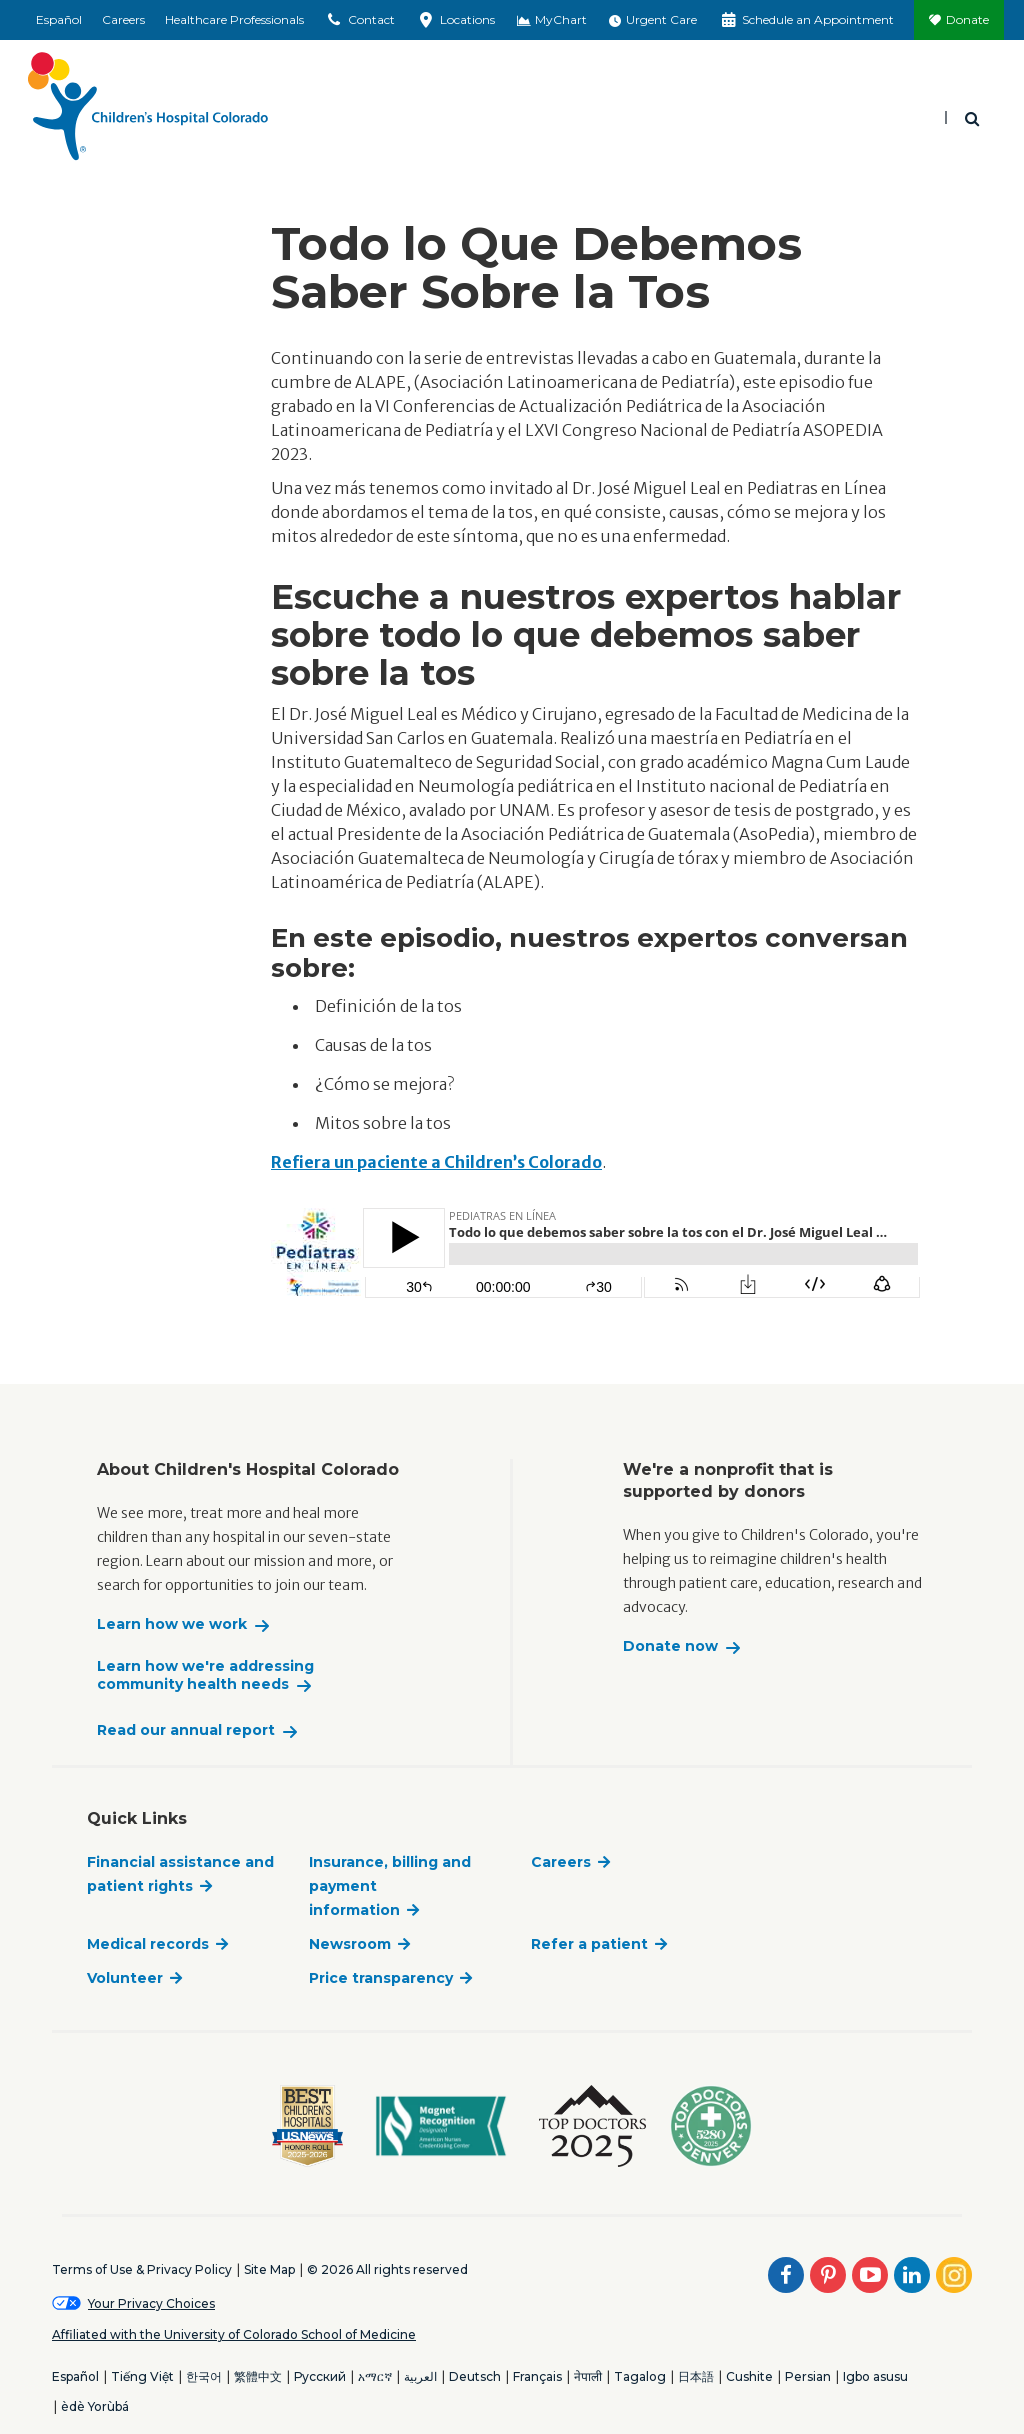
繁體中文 (258, 2376)
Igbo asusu (875, 2376)
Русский (320, 2376)
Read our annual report (186, 1730)
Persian (808, 2376)
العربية (420, 2376)
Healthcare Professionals (234, 19)
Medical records (148, 1944)
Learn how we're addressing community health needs (205, 1675)
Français (537, 2376)
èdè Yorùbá (95, 2406)
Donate (967, 19)
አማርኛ (375, 2376)
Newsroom (350, 1944)
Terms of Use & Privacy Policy (142, 2269)
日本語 (696, 2376)
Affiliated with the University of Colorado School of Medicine (234, 2334)
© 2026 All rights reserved (387, 2269)
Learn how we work (172, 1624)
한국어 (204, 2376)
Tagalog (640, 2376)
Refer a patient (589, 1944)
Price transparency (381, 1978)
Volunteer (125, 1978)
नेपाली (588, 2376)
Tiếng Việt (142, 2376)
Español (59, 19)
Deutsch (475, 2376)
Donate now (670, 1646)
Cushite (749, 2376)
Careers (123, 19)
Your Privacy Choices (151, 2303)
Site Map (269, 2269)
